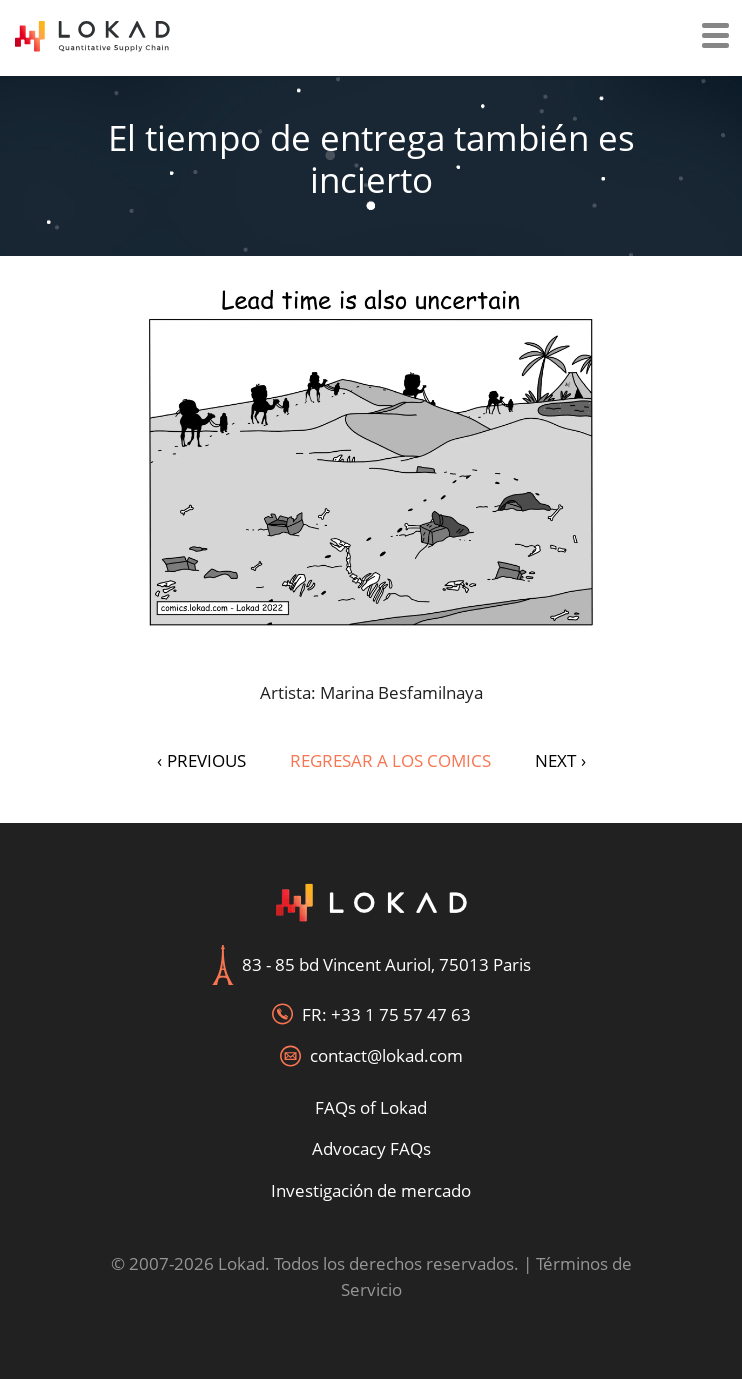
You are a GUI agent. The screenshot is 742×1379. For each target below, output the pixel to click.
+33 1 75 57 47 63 (401, 1014)
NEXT (560, 760)
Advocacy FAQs (371, 1148)
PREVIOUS (201, 760)
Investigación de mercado (371, 1190)
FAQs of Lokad (371, 1107)
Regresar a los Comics (390, 760)
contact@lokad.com (386, 1055)
